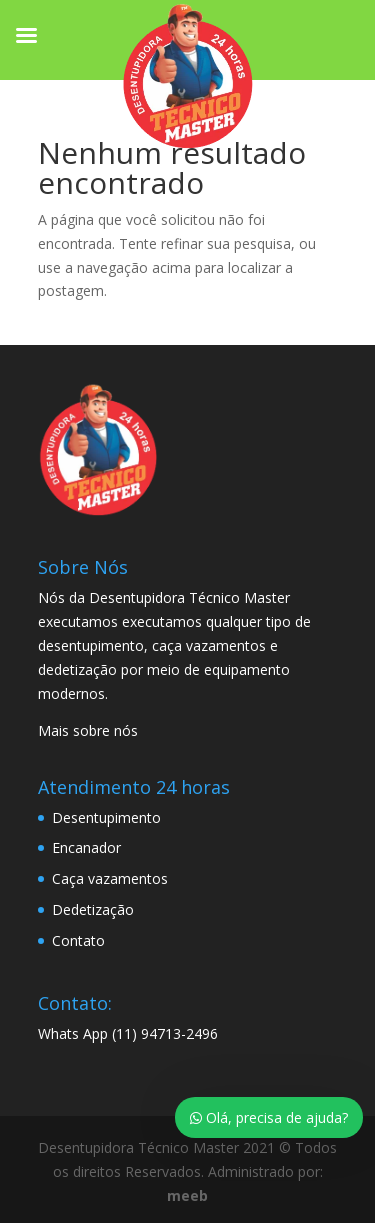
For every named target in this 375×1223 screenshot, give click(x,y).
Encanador (86, 847)
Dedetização (93, 909)
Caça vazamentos (110, 878)
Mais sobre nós (88, 730)
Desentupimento (106, 817)
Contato (78, 940)
